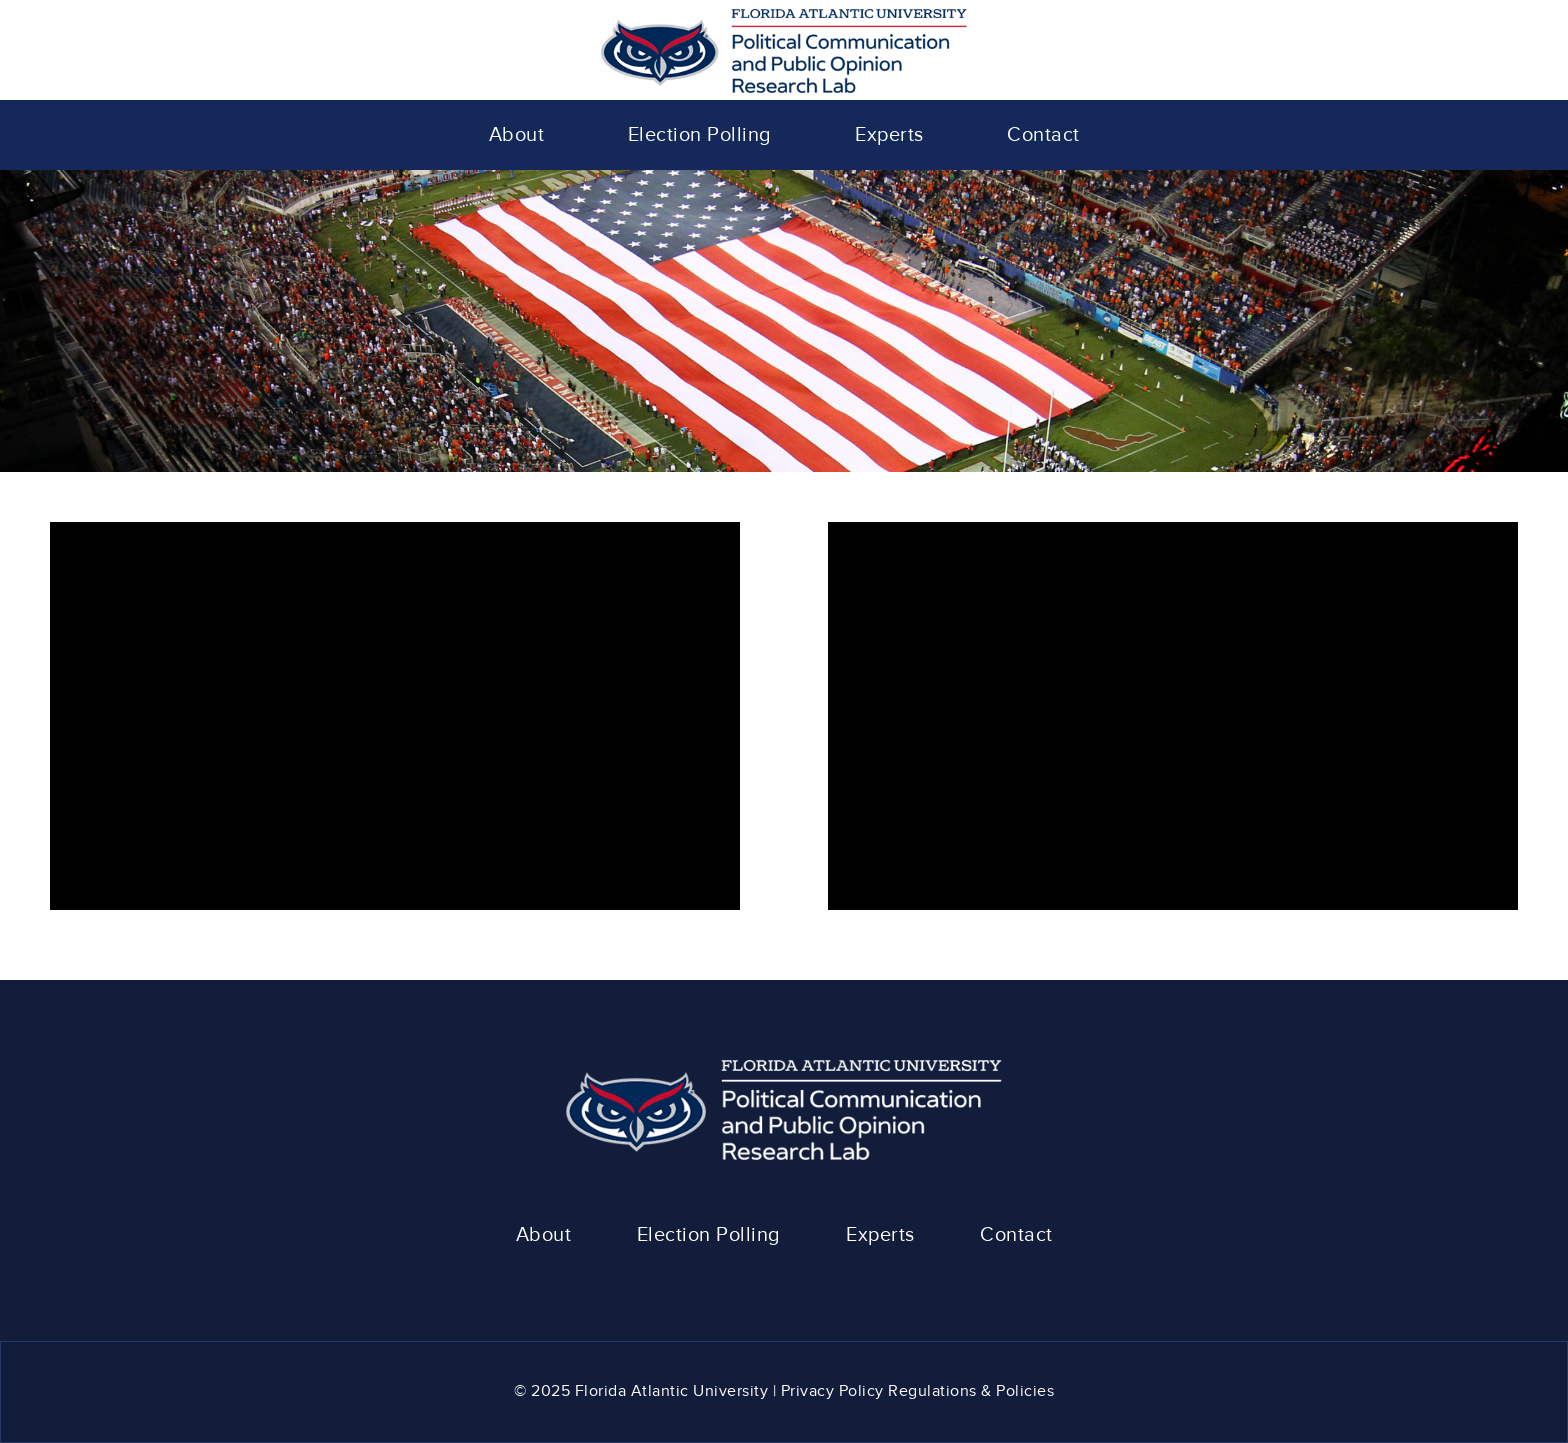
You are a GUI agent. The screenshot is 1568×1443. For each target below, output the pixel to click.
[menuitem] (517, 135)
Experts (880, 1235)
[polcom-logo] (784, 50)
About (544, 1235)
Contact (1016, 1235)
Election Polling (709, 1235)
